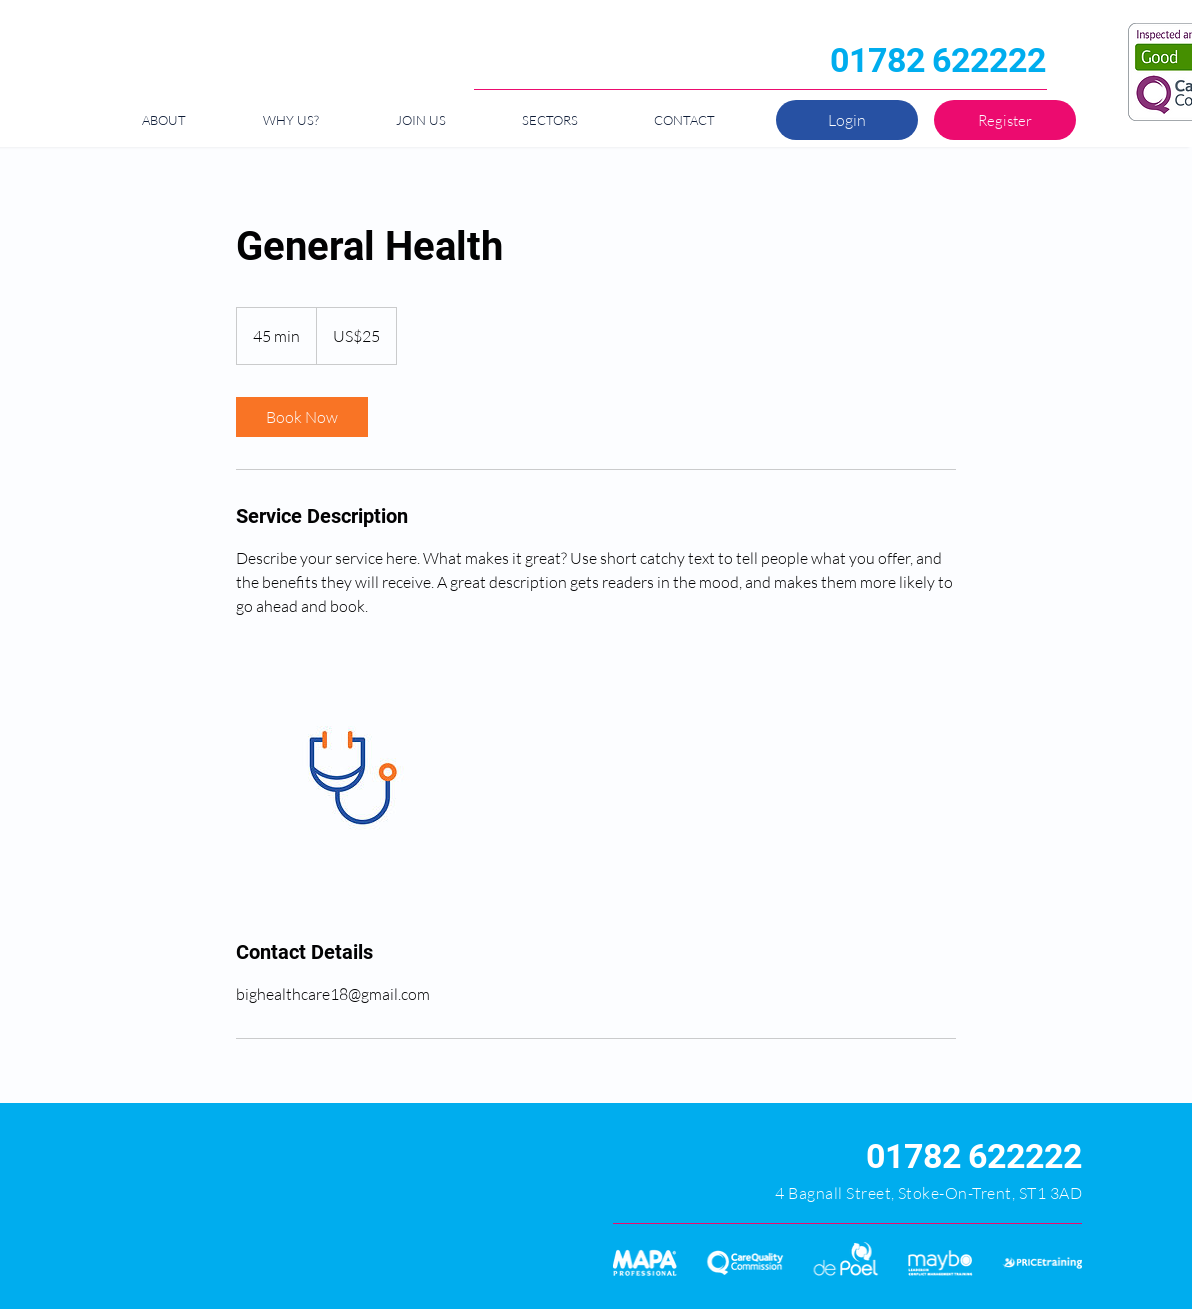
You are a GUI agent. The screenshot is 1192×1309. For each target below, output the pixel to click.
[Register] (1005, 120)
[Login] (847, 120)
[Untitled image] (352, 778)
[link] (302, 417)
